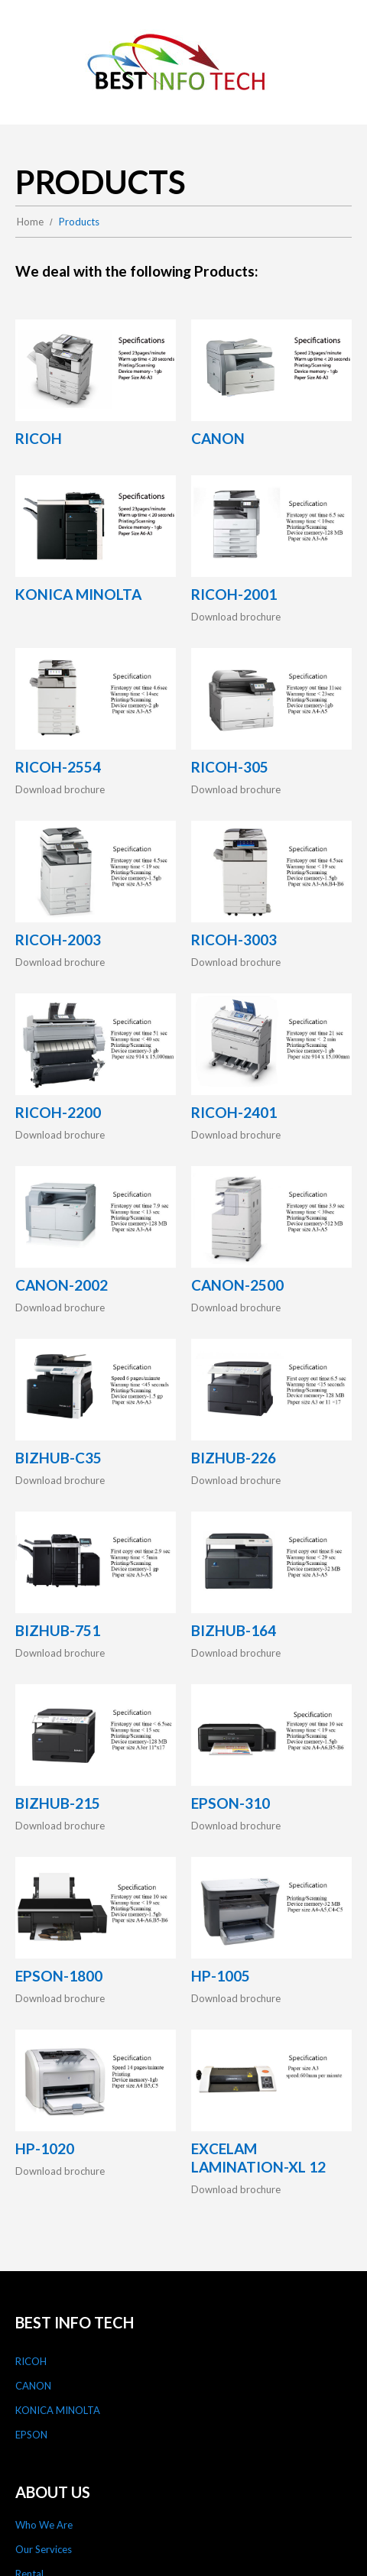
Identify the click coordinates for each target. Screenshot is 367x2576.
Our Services (43, 2549)
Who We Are (44, 2525)
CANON (33, 2386)
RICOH (31, 2361)
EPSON (31, 2435)
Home (30, 221)
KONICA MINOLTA (57, 2410)
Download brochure (236, 617)
